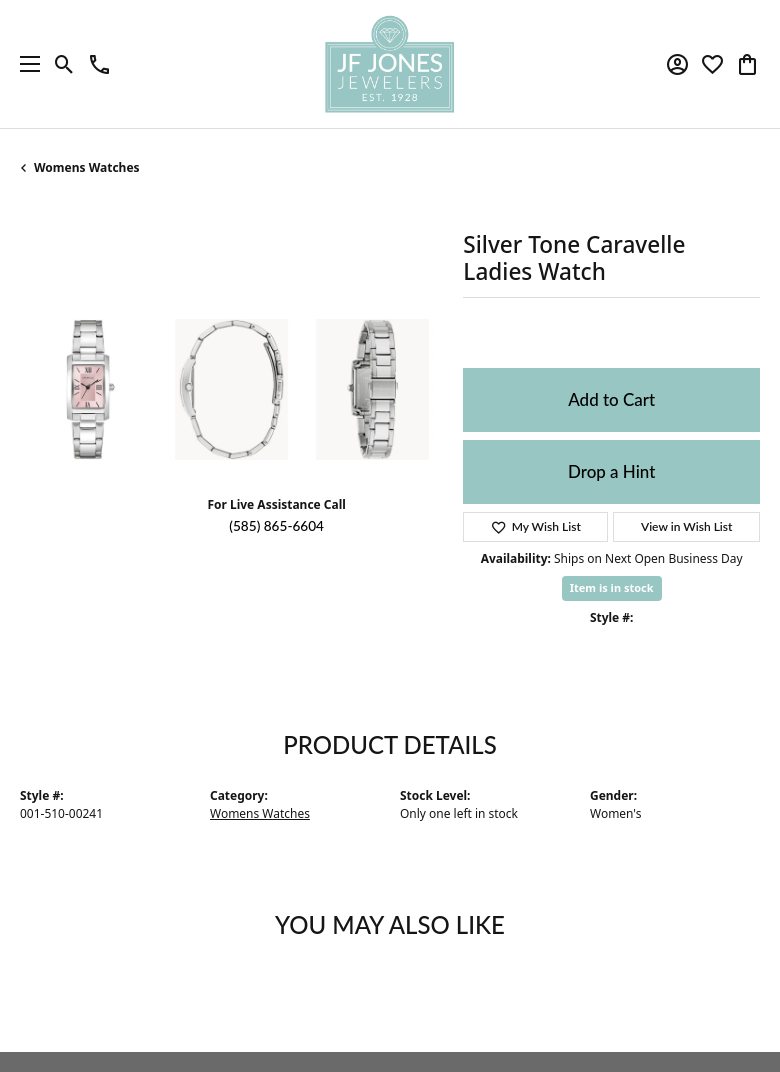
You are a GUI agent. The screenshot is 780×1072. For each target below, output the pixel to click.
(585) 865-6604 (276, 526)
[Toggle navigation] (25, 64)
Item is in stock (612, 587)
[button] (64, 64)
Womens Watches (87, 167)
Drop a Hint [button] (611, 471)
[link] (99, 64)
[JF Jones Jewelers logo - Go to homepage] (390, 64)
